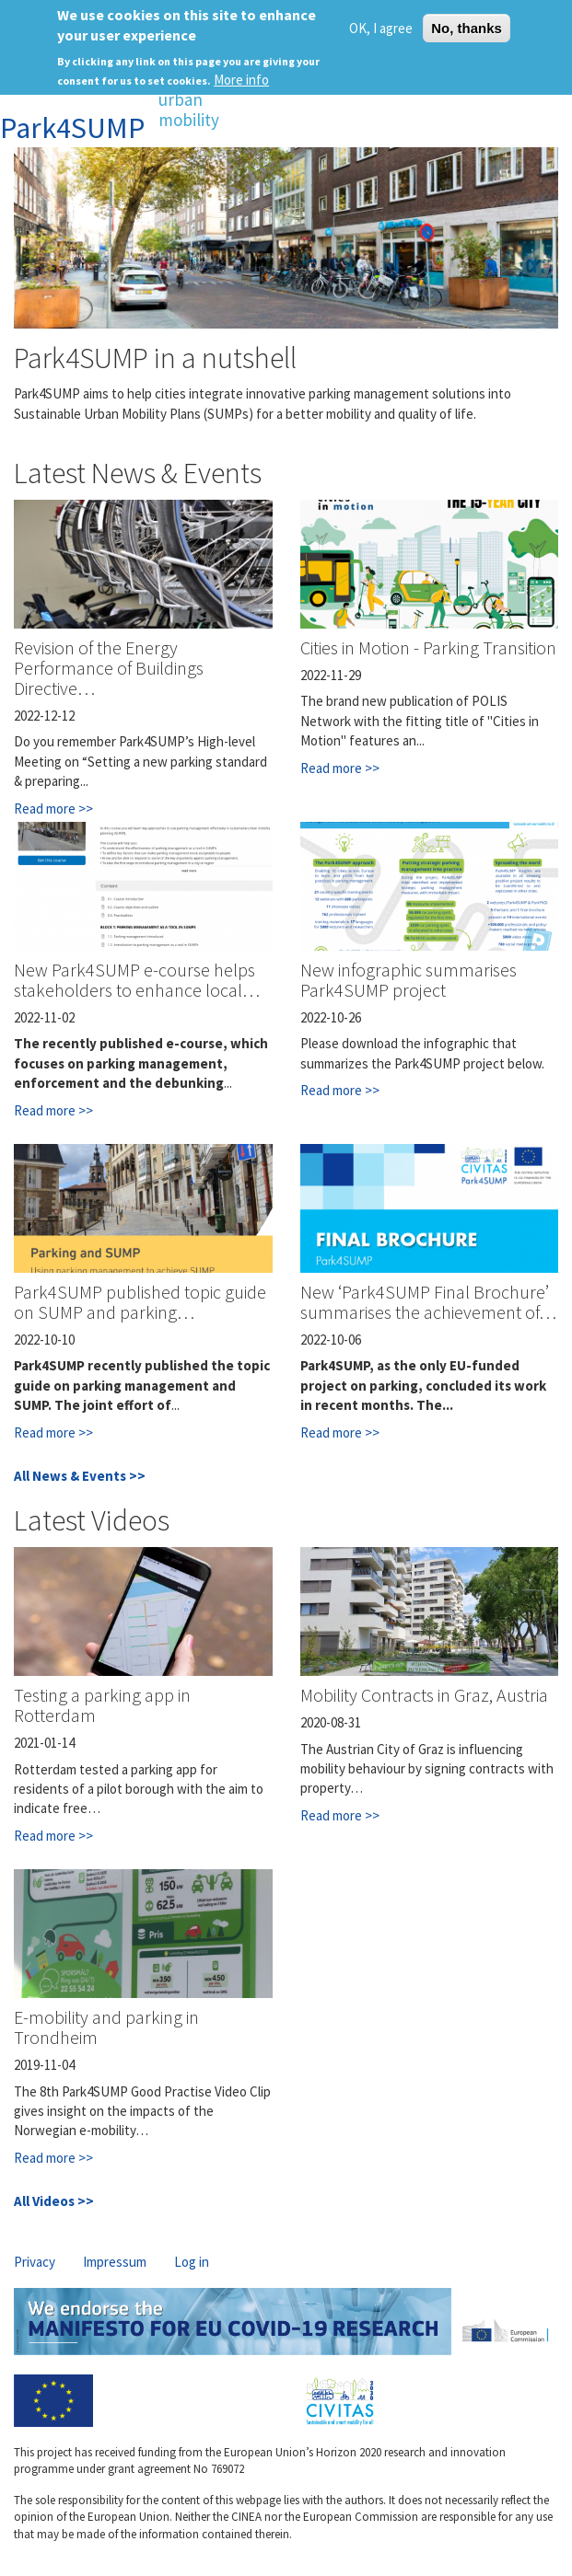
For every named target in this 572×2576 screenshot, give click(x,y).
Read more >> (53, 808)
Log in (191, 2261)
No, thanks (466, 28)
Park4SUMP (72, 128)
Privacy (34, 2261)
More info (241, 79)
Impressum (114, 2261)
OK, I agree (381, 28)
